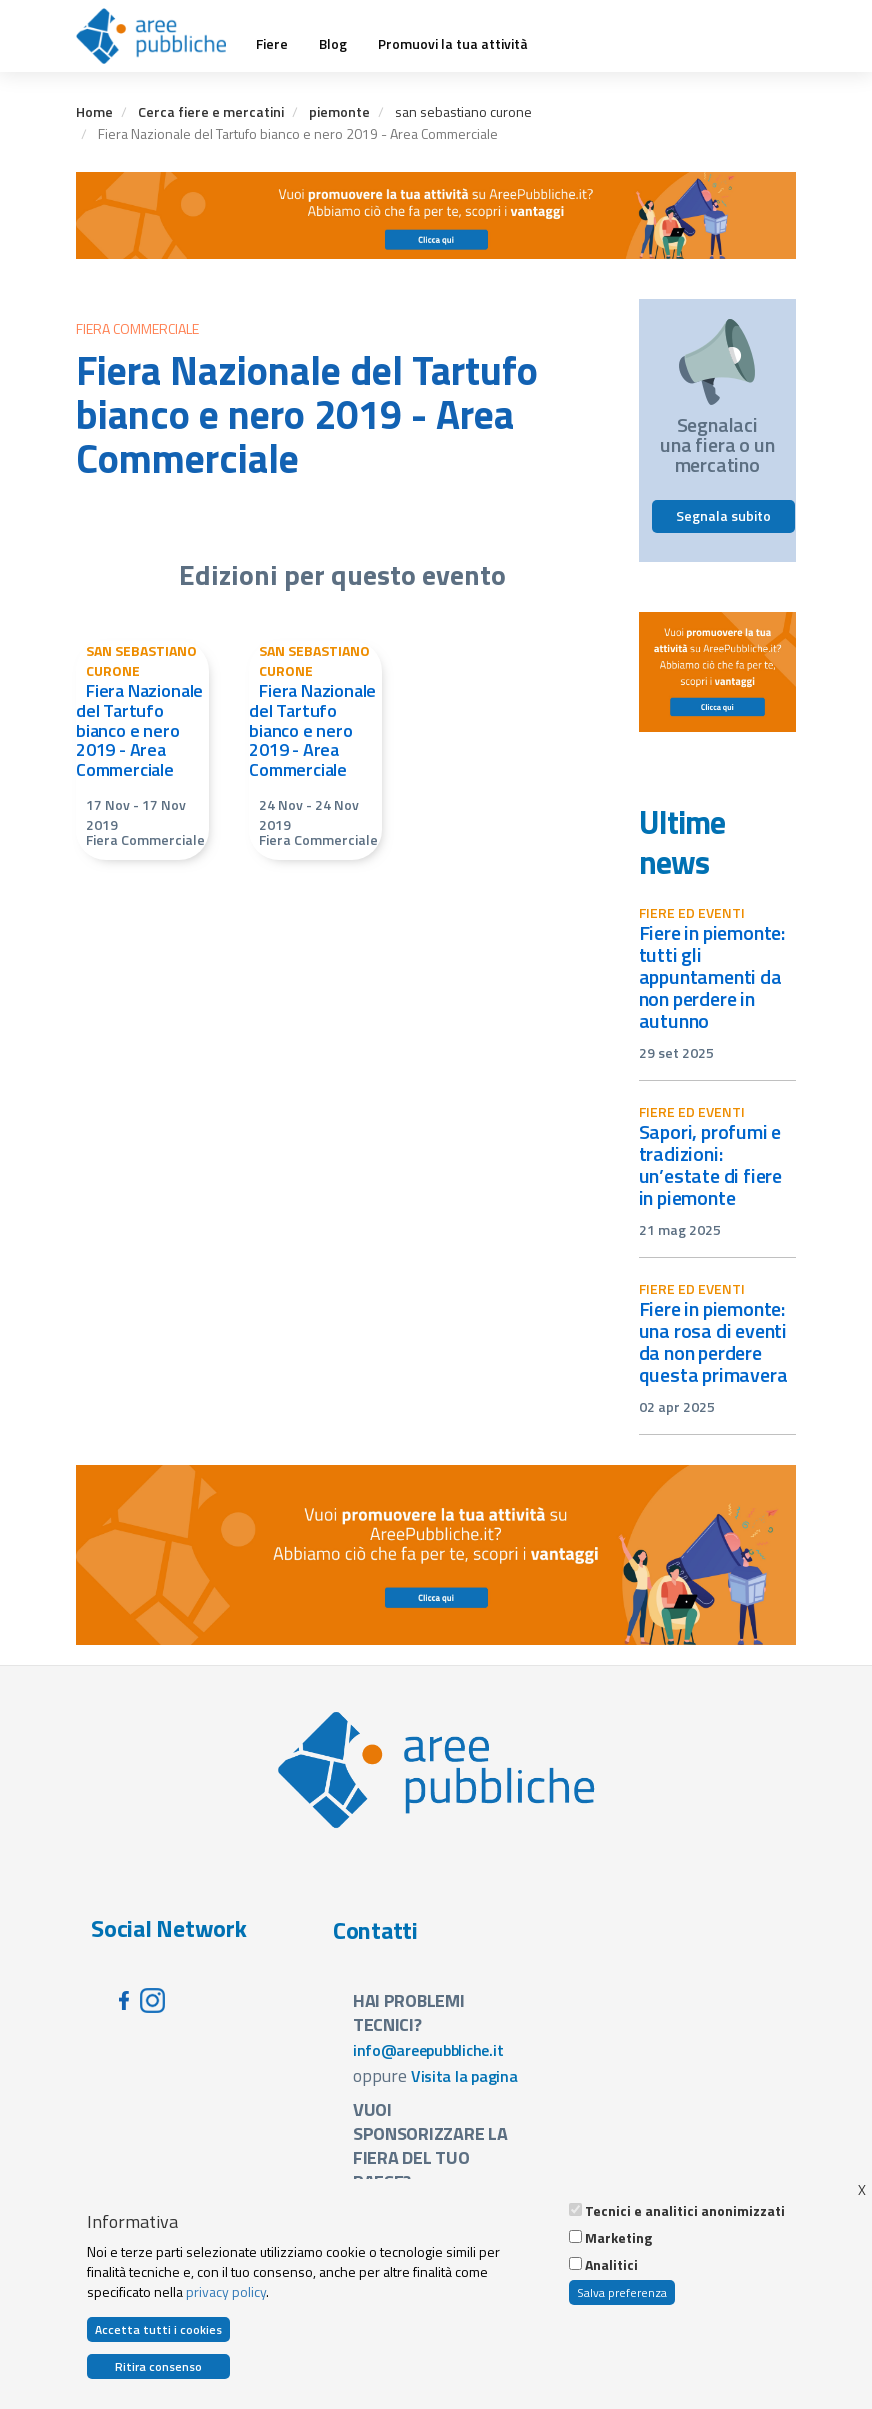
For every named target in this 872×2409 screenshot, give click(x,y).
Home (94, 111)
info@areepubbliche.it (428, 2050)
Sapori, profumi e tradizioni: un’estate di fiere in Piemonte (711, 1164)
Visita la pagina (464, 2076)
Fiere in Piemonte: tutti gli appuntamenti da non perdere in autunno (712, 976)
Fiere (272, 44)
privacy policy (226, 2293)
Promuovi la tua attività (453, 44)
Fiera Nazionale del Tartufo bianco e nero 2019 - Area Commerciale (139, 730)
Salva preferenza (622, 2294)
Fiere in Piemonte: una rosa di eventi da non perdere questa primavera (713, 1341)
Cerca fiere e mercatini (211, 111)
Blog (333, 44)
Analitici (611, 2267)
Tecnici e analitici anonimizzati (685, 2213)
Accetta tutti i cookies (158, 2331)
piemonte (339, 111)
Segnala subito (723, 515)
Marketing (618, 2240)
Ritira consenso (158, 2369)
